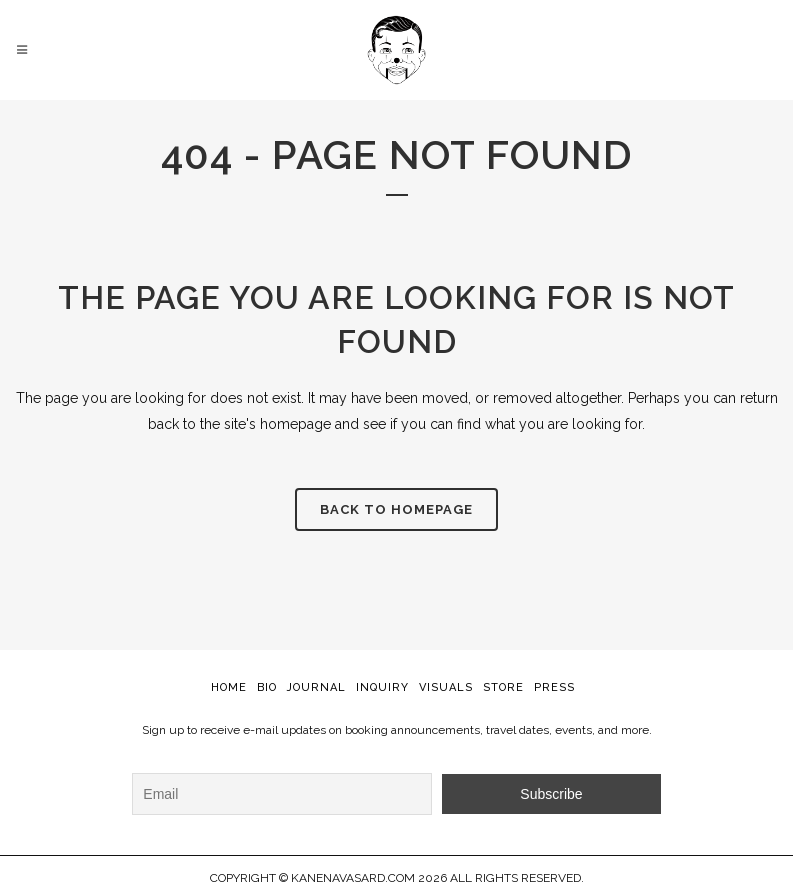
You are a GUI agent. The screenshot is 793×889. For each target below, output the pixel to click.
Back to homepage (396, 509)
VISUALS (446, 687)
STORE (503, 687)
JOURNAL (316, 687)
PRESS (554, 687)
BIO (267, 687)
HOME (229, 687)
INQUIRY (382, 687)
